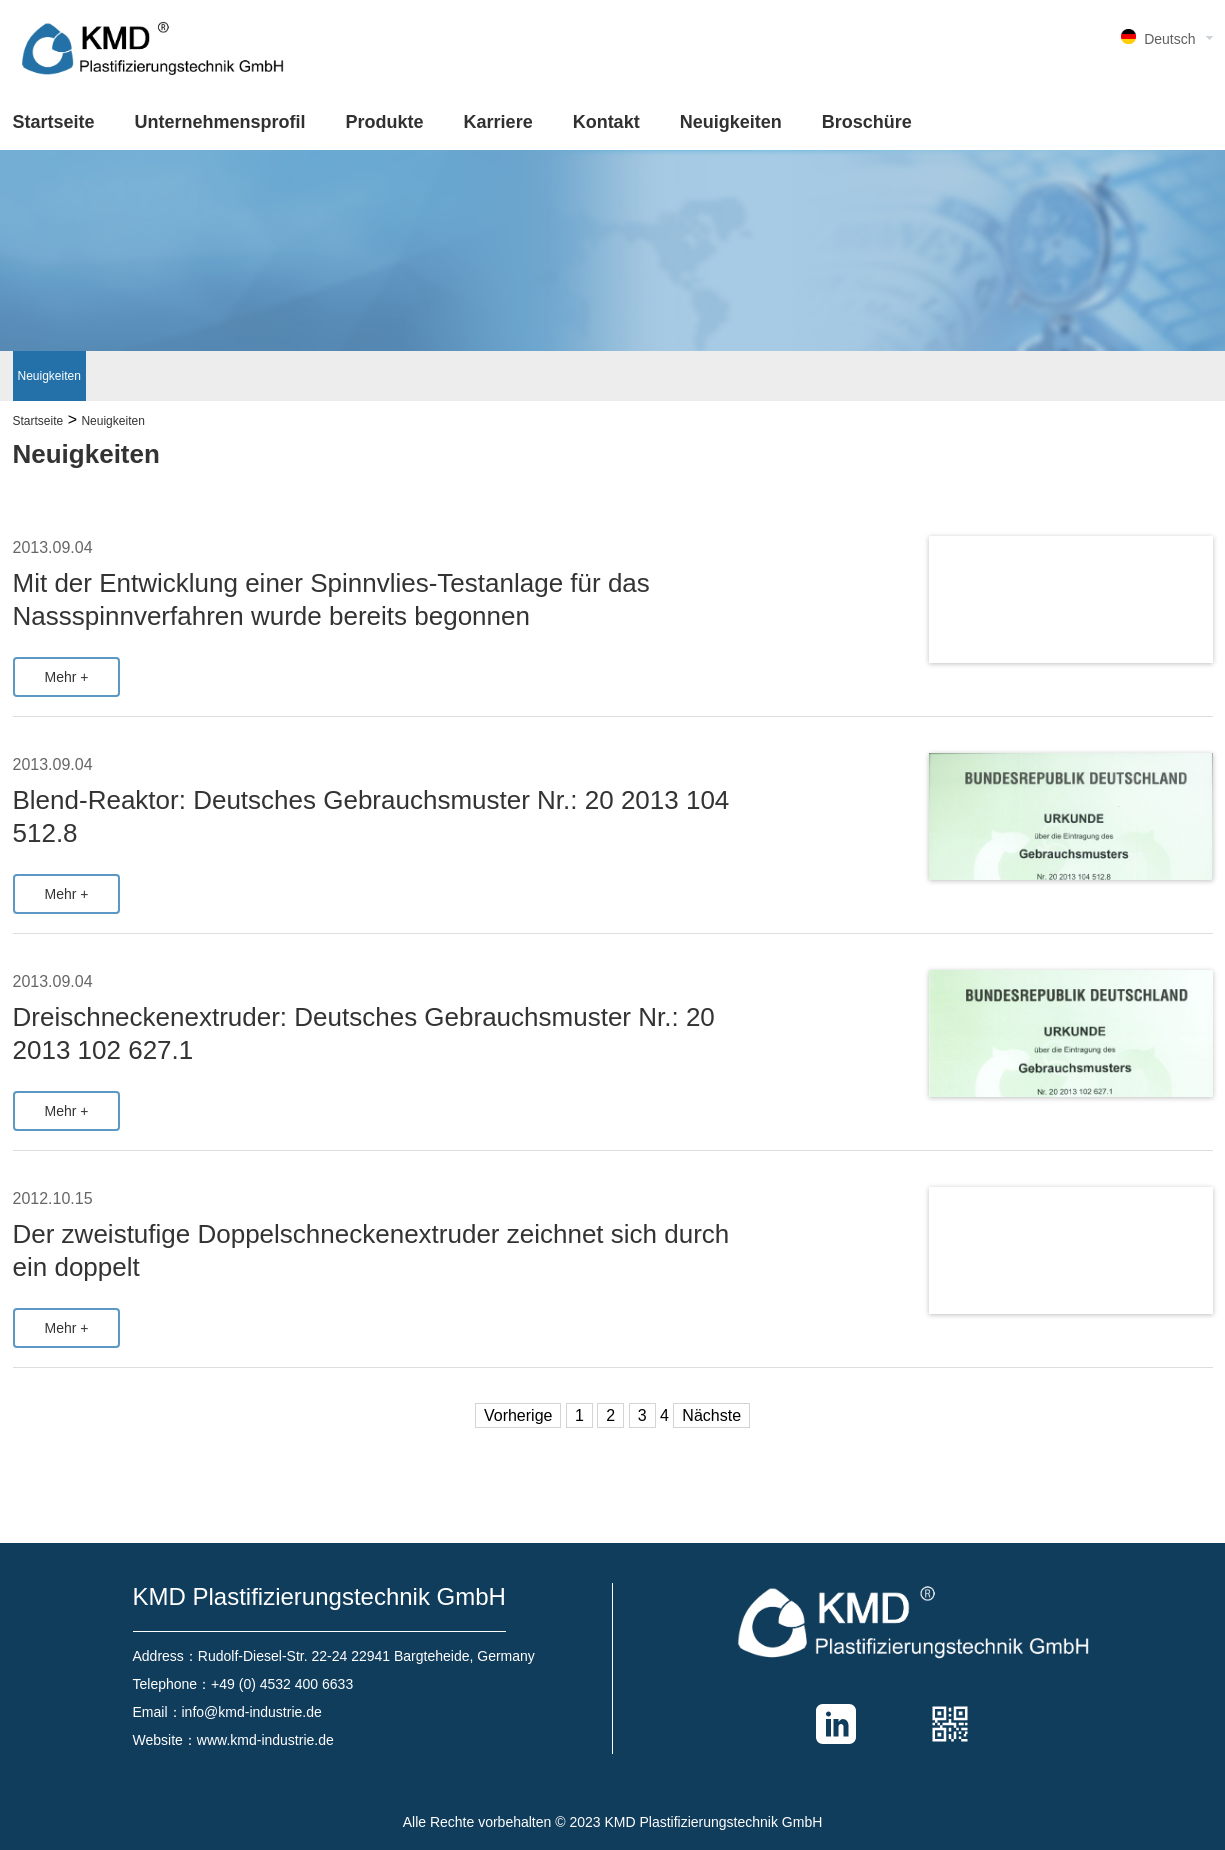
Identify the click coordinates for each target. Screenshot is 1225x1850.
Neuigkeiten (731, 122)
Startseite (54, 122)
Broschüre (867, 122)
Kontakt (606, 122)
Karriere (498, 122)
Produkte (385, 122)
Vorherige (518, 1415)
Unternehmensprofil (220, 122)
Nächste (711, 1415)
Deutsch (1169, 39)
